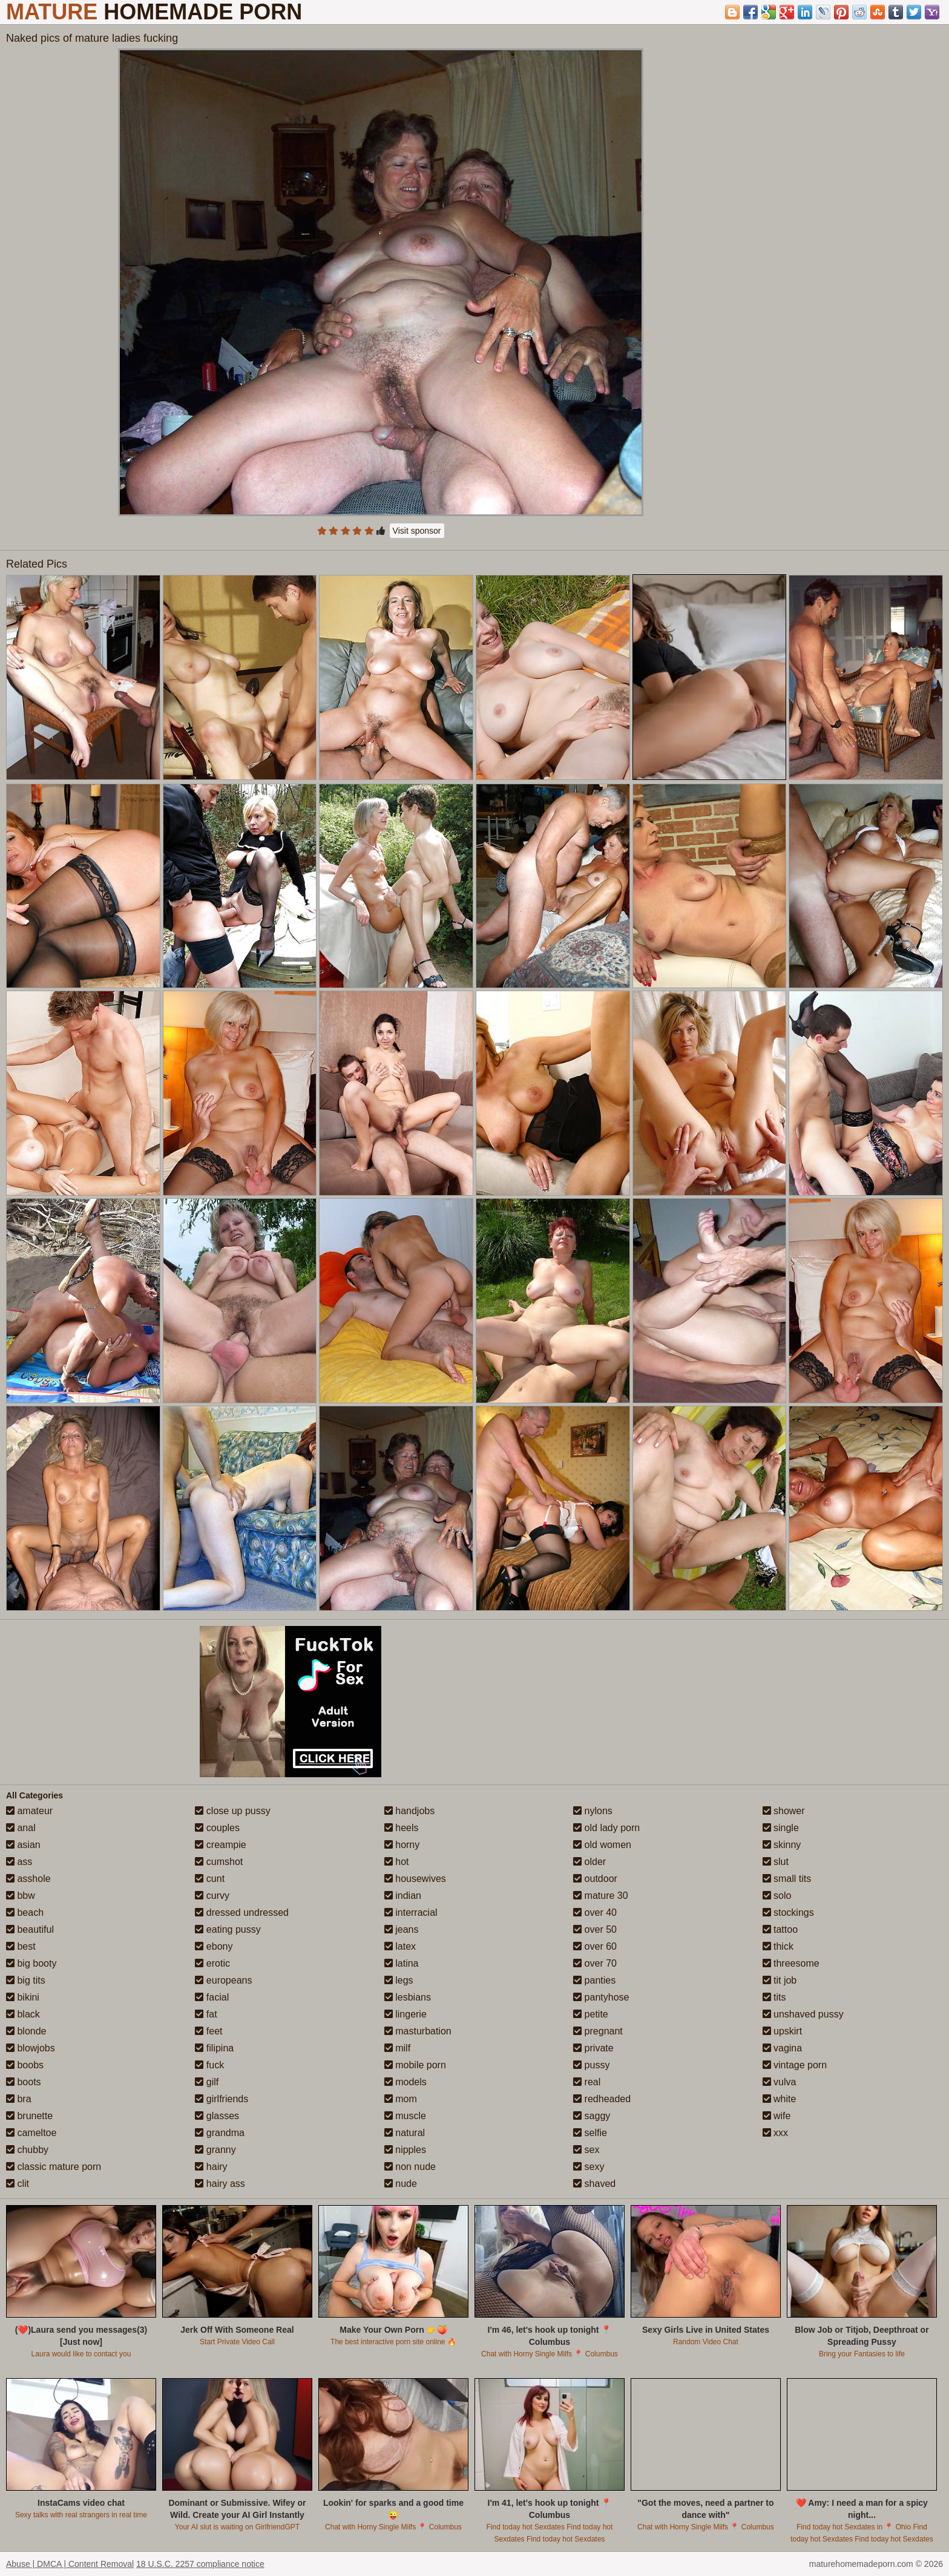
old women (602, 1845)
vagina (783, 2048)
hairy (211, 2166)
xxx (775, 2133)
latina (401, 1963)
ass (19, 1862)
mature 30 (600, 1895)
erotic (212, 1963)
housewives (415, 1878)
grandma (220, 2133)
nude (400, 2183)
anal (21, 1828)
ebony (213, 1946)
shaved (594, 2183)
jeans (401, 1929)
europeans (223, 1980)
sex (586, 2150)
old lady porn (606, 1828)
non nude (410, 2166)
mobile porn (415, 2065)
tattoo (780, 1929)
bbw (20, 1895)
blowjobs (30, 2048)
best (21, 1946)
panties (594, 1980)
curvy (212, 1895)
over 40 (595, 1912)
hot (396, 1862)
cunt (210, 1878)
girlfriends (221, 2099)
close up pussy (232, 1811)
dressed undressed (242, 1912)
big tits (25, 1980)
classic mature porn (53, 2166)
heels (401, 1828)
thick (778, 1946)
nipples (405, 2150)
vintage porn (795, 2065)
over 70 (595, 1963)
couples (217, 1828)
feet (208, 2031)
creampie (220, 1845)
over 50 (595, 1929)
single (781, 1828)
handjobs (409, 1811)
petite (590, 2014)
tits (774, 1997)
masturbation (418, 2031)
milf (397, 2048)
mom (400, 2099)
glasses (217, 2116)
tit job (780, 1980)
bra (18, 2099)
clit (17, 2183)
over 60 (595, 1946)
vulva (779, 2082)
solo (777, 1895)
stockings (788, 1912)
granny (215, 2150)
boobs (25, 2065)
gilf (206, 2082)
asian (23, 1845)
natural (404, 2133)
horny (401, 1845)
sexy (588, 2166)
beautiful (30, 1929)
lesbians (407, 1997)
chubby (27, 2150)
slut (776, 1862)
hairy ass (220, 2183)
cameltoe (31, 2133)
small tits (787, 1878)
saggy (591, 2116)
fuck (209, 2065)
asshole (28, 1878)
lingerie (405, 2014)
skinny (782, 1845)
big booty (31, 1963)
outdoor (595, 1878)
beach (25, 1912)
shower (784, 1811)
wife (777, 2116)
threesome (791, 1963)
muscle (405, 2116)
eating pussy (227, 1929)
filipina (214, 2048)
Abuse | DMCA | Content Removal (70, 2564)
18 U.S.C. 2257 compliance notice (200, 2564)
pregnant (598, 2031)
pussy (591, 2065)
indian (402, 1895)
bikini (22, 1997)
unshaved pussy (803, 2014)
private (593, 2048)
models (405, 2082)
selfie (590, 2133)
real (586, 2082)
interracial (411, 1912)
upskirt (783, 2031)
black (23, 2014)
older (589, 1862)
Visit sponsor (417, 531)
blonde (26, 2031)
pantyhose (601, 1997)
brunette (29, 2116)
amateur (29, 1811)
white (779, 2099)
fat (206, 2014)
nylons (592, 1811)
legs (398, 1980)
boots (23, 2082)
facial (212, 1997)
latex (400, 1946)
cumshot (219, 1862)
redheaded (602, 2099)
